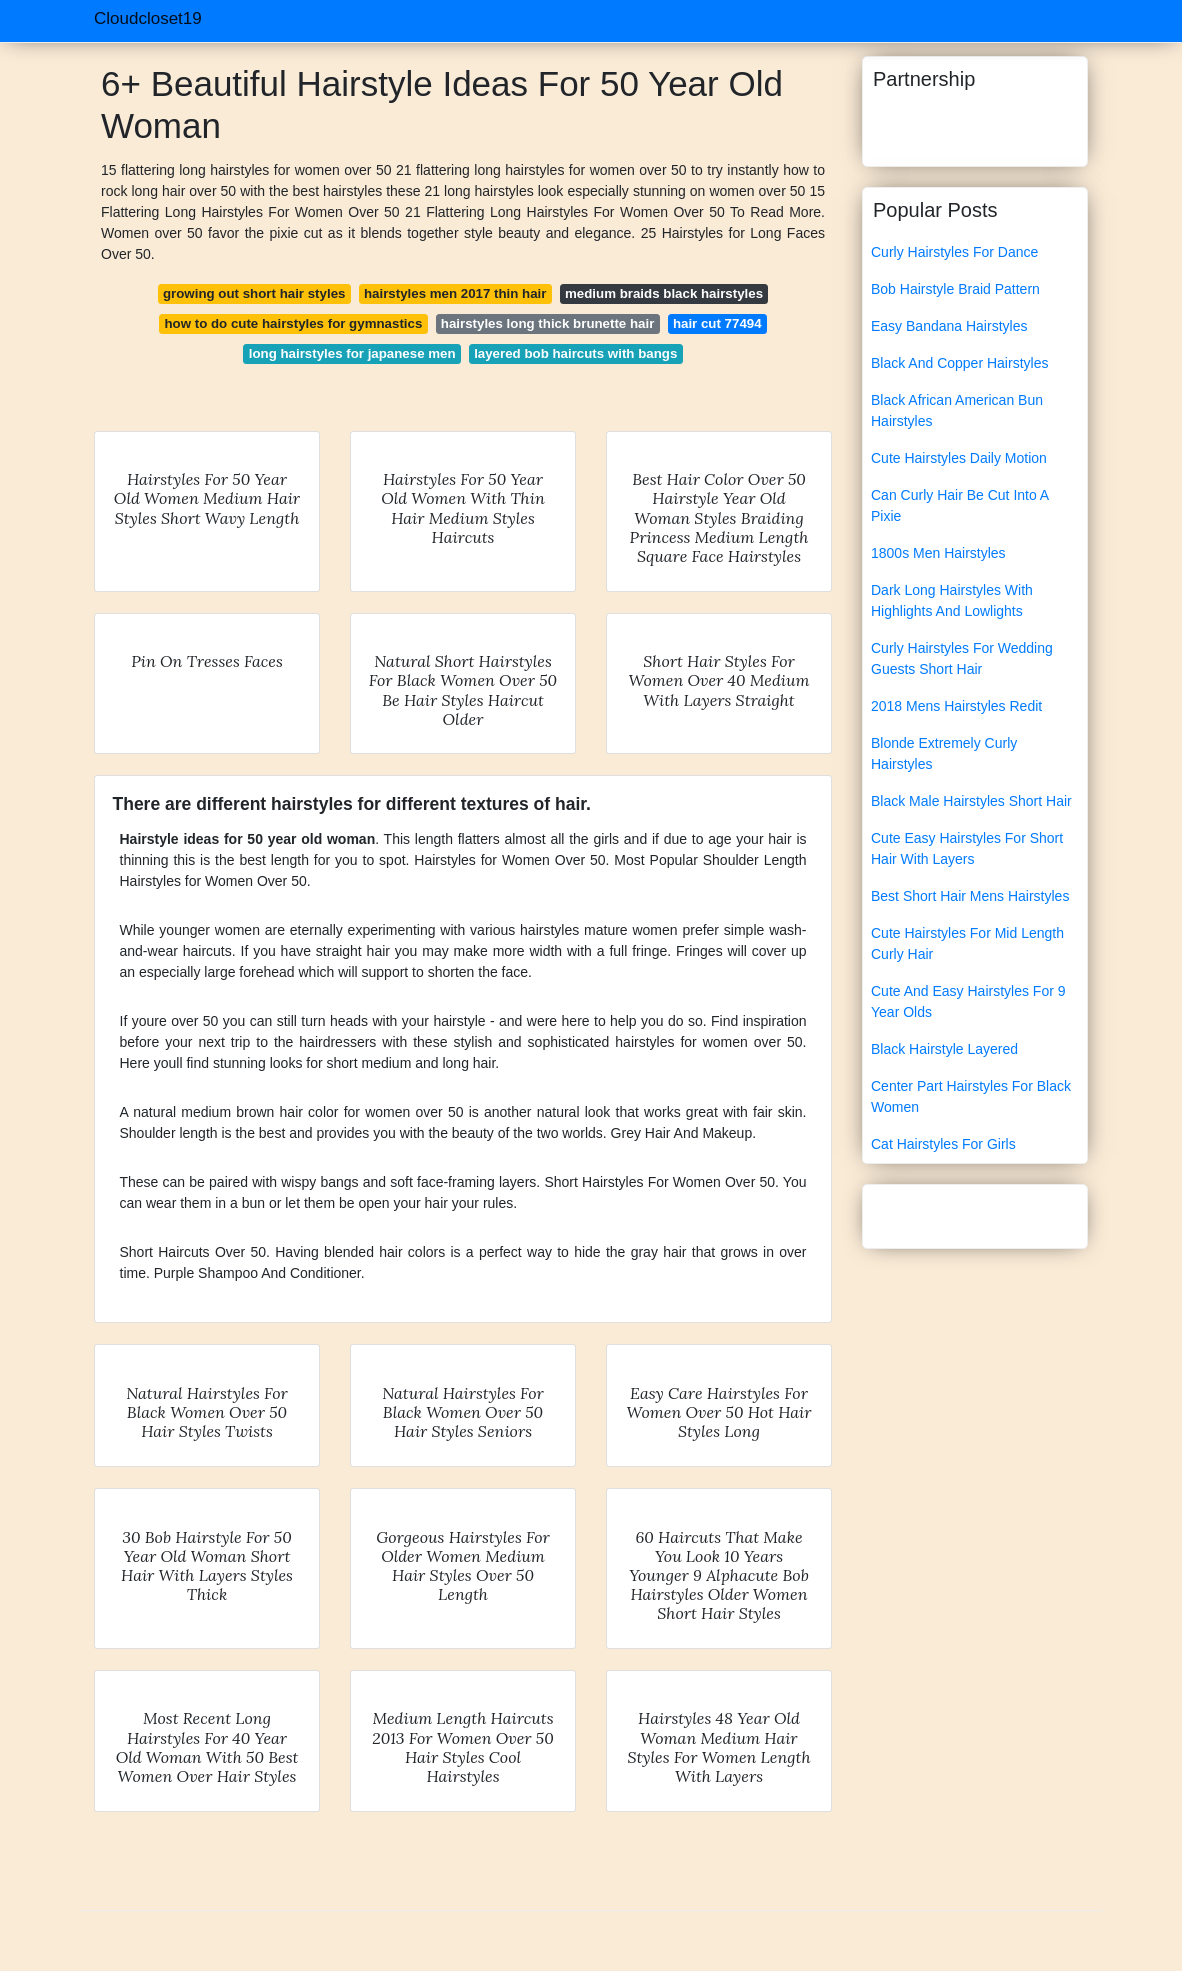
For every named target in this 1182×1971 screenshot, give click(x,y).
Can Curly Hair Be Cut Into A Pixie (959, 505)
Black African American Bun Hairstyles (957, 410)
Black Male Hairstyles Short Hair (971, 801)
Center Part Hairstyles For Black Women (971, 1096)
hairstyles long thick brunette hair (548, 323)
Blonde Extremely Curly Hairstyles (944, 753)
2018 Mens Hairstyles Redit (956, 706)
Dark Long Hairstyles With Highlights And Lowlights (952, 600)
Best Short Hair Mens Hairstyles (970, 896)
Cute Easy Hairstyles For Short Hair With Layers (967, 848)
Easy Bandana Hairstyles (949, 326)
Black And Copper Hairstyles (959, 363)
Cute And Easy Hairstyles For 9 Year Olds (968, 1001)
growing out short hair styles (254, 293)
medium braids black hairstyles (664, 293)
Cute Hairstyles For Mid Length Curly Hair (967, 943)
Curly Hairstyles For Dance (954, 252)
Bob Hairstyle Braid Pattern (955, 289)
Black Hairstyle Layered (944, 1049)
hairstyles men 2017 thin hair (455, 293)
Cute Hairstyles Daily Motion (959, 458)
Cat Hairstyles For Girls (943, 1144)
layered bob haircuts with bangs (575, 353)
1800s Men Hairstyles (938, 553)
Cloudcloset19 (148, 18)
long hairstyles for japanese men (352, 353)
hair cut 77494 (717, 323)
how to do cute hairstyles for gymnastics (293, 323)
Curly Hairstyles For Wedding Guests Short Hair (962, 658)
